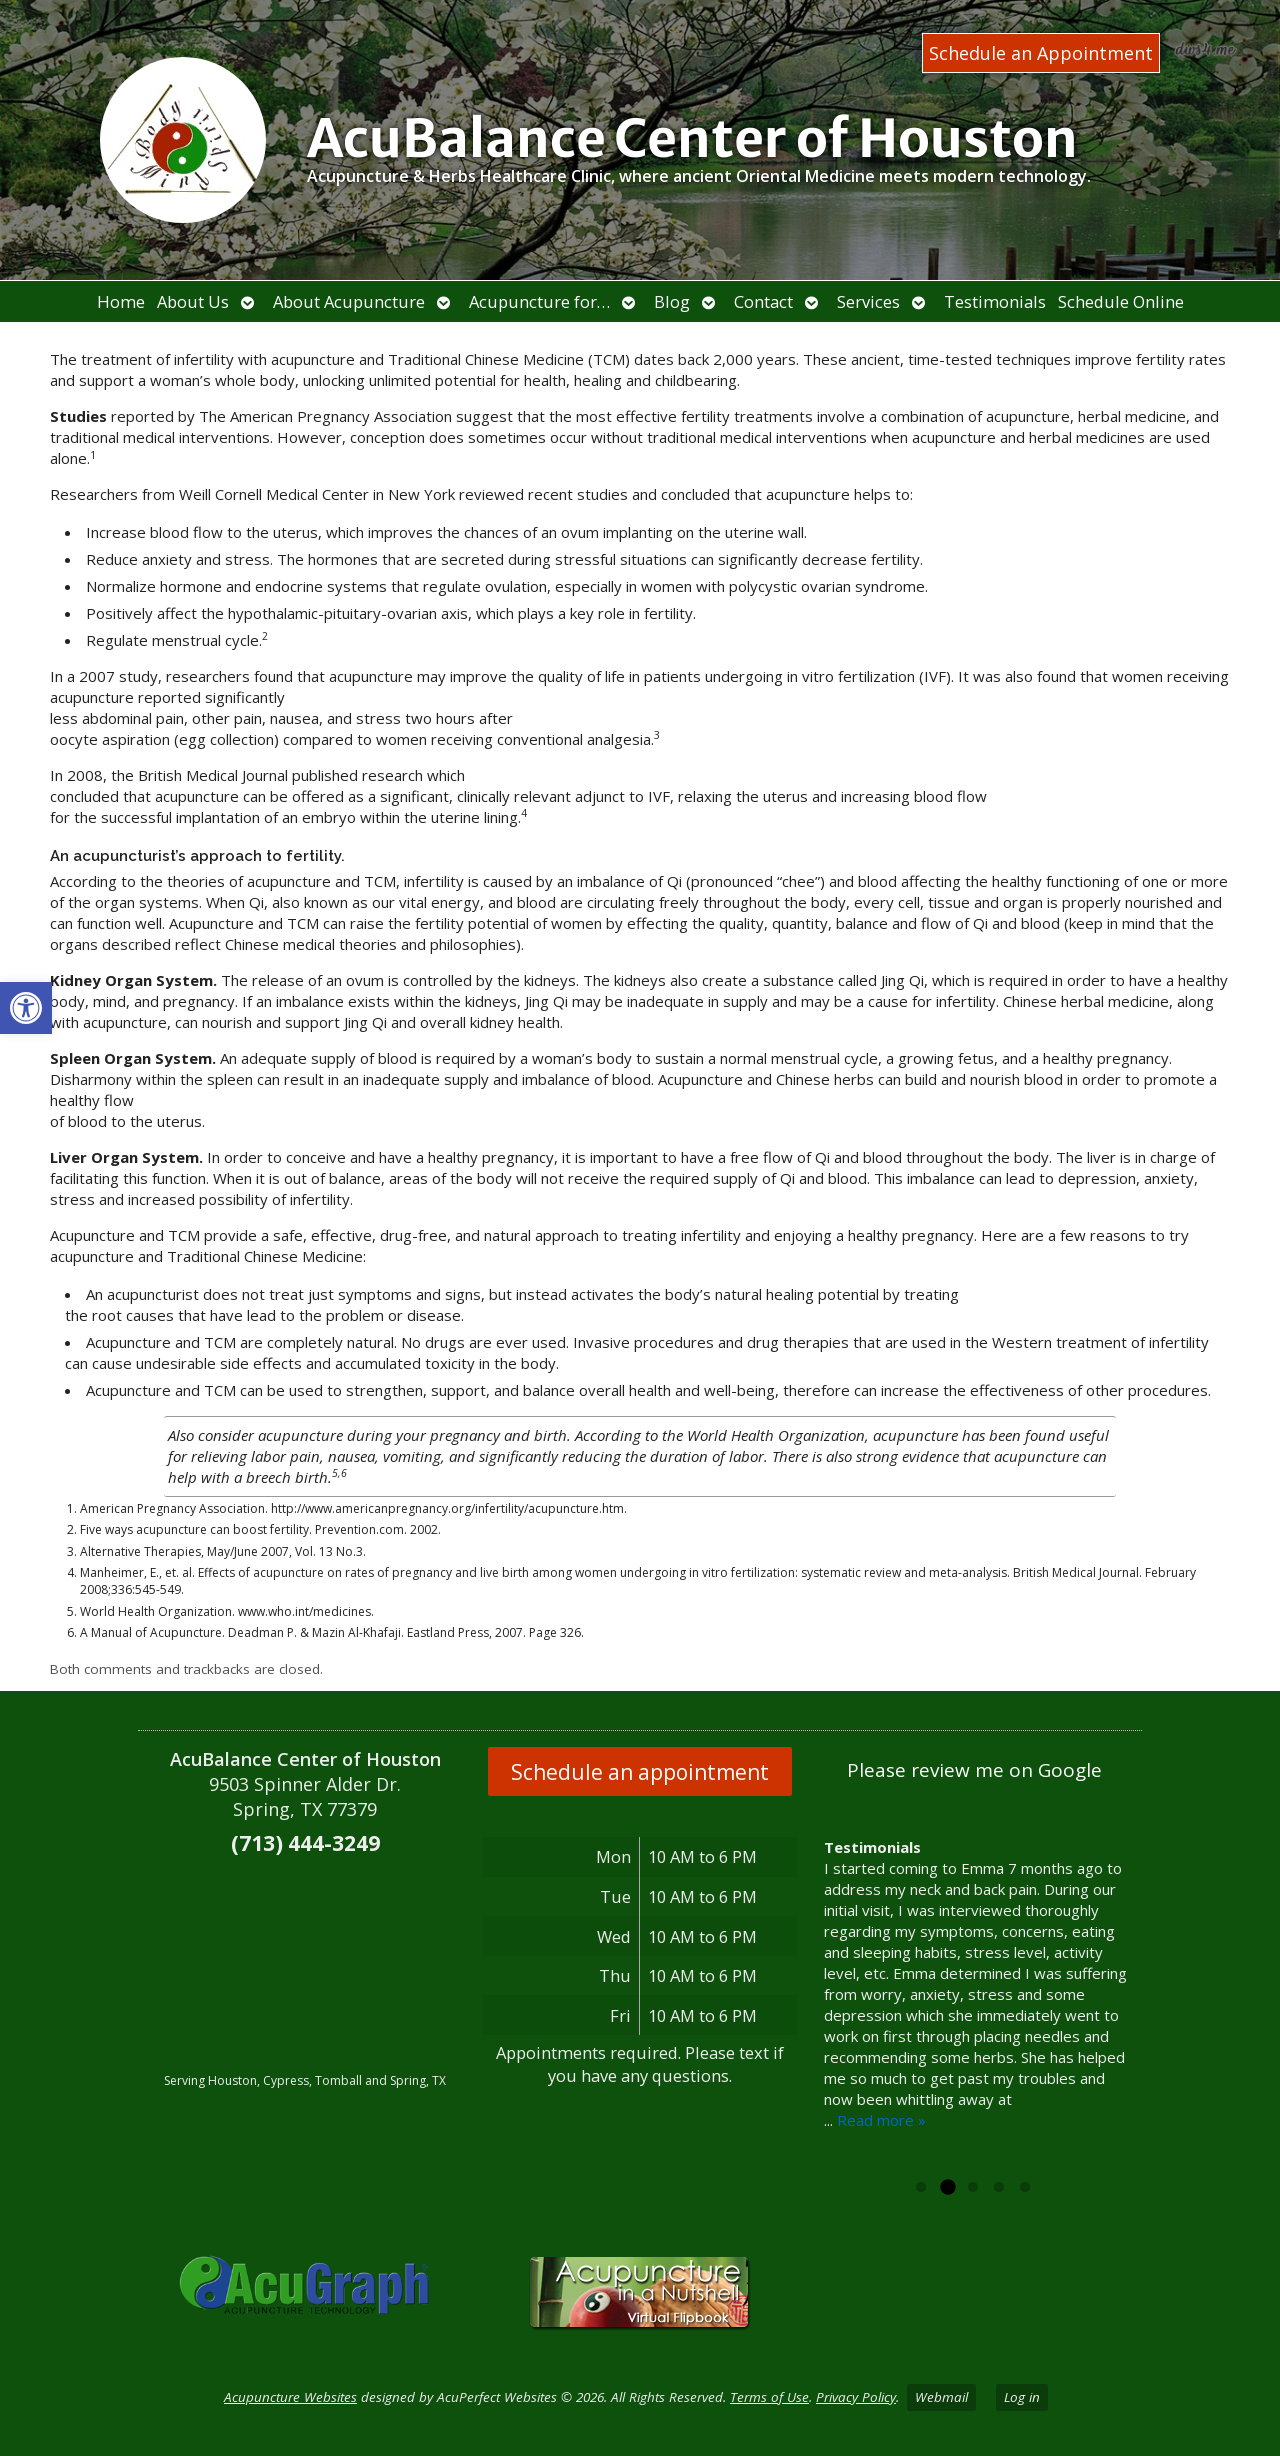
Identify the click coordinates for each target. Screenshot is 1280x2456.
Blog (672, 301)
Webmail (941, 2397)
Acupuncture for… (539, 301)
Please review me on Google (974, 1770)
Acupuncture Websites (290, 2397)
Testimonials (995, 301)
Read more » (881, 2120)
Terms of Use (769, 2397)
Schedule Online (1121, 301)
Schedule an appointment (640, 1772)
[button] (26, 1008)
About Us (193, 301)
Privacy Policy (856, 2397)
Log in (1022, 2397)
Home (121, 301)
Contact (763, 301)
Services (868, 301)
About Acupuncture (349, 301)
